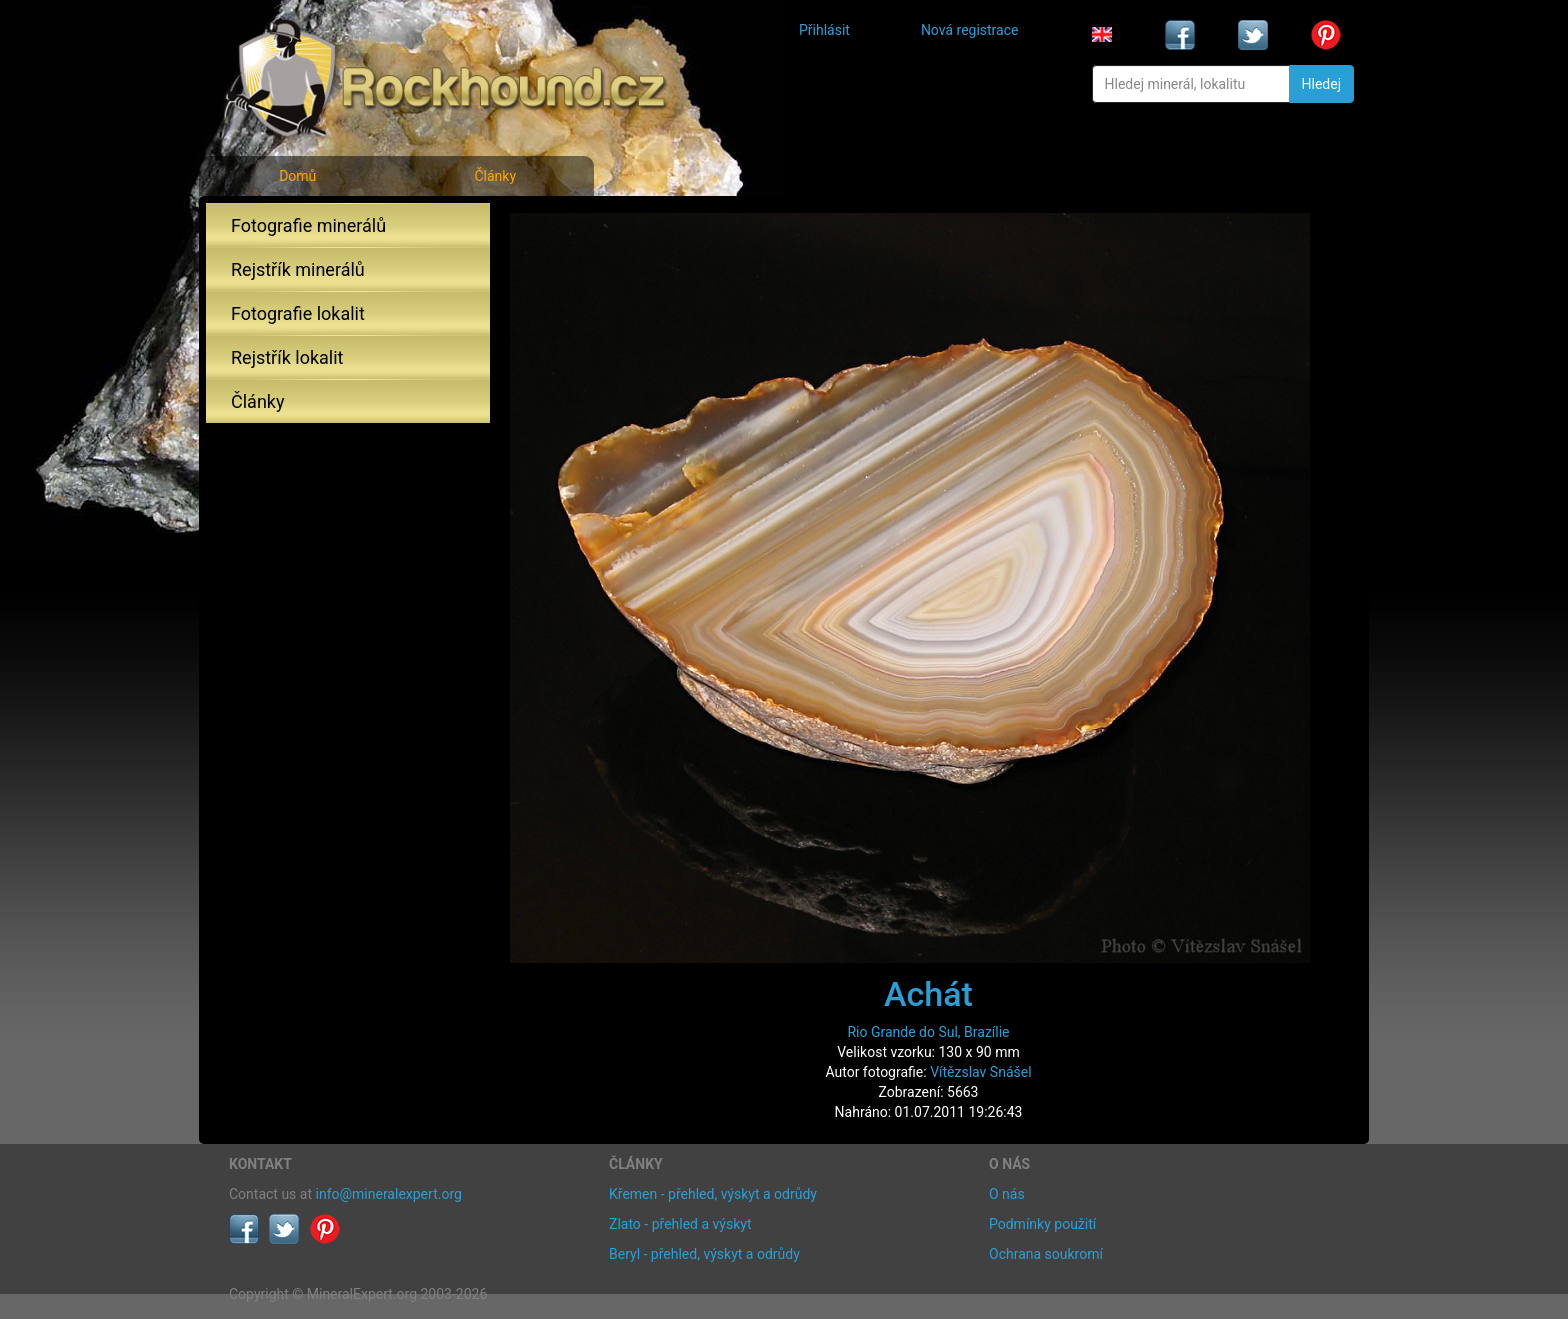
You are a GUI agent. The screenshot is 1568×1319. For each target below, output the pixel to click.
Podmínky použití (1042, 1224)
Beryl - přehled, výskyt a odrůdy (704, 1254)
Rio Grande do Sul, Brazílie (928, 1032)
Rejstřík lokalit (287, 357)
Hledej (1321, 84)
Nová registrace (970, 30)
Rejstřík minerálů (298, 269)
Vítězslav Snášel (980, 1072)
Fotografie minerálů (308, 225)
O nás (1007, 1194)
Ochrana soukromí (1046, 1254)
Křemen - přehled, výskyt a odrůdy (713, 1194)
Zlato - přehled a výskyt (680, 1224)
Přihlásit (824, 30)
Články (495, 176)
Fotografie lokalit (298, 313)
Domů (297, 176)
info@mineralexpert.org (389, 1194)
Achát (928, 994)
